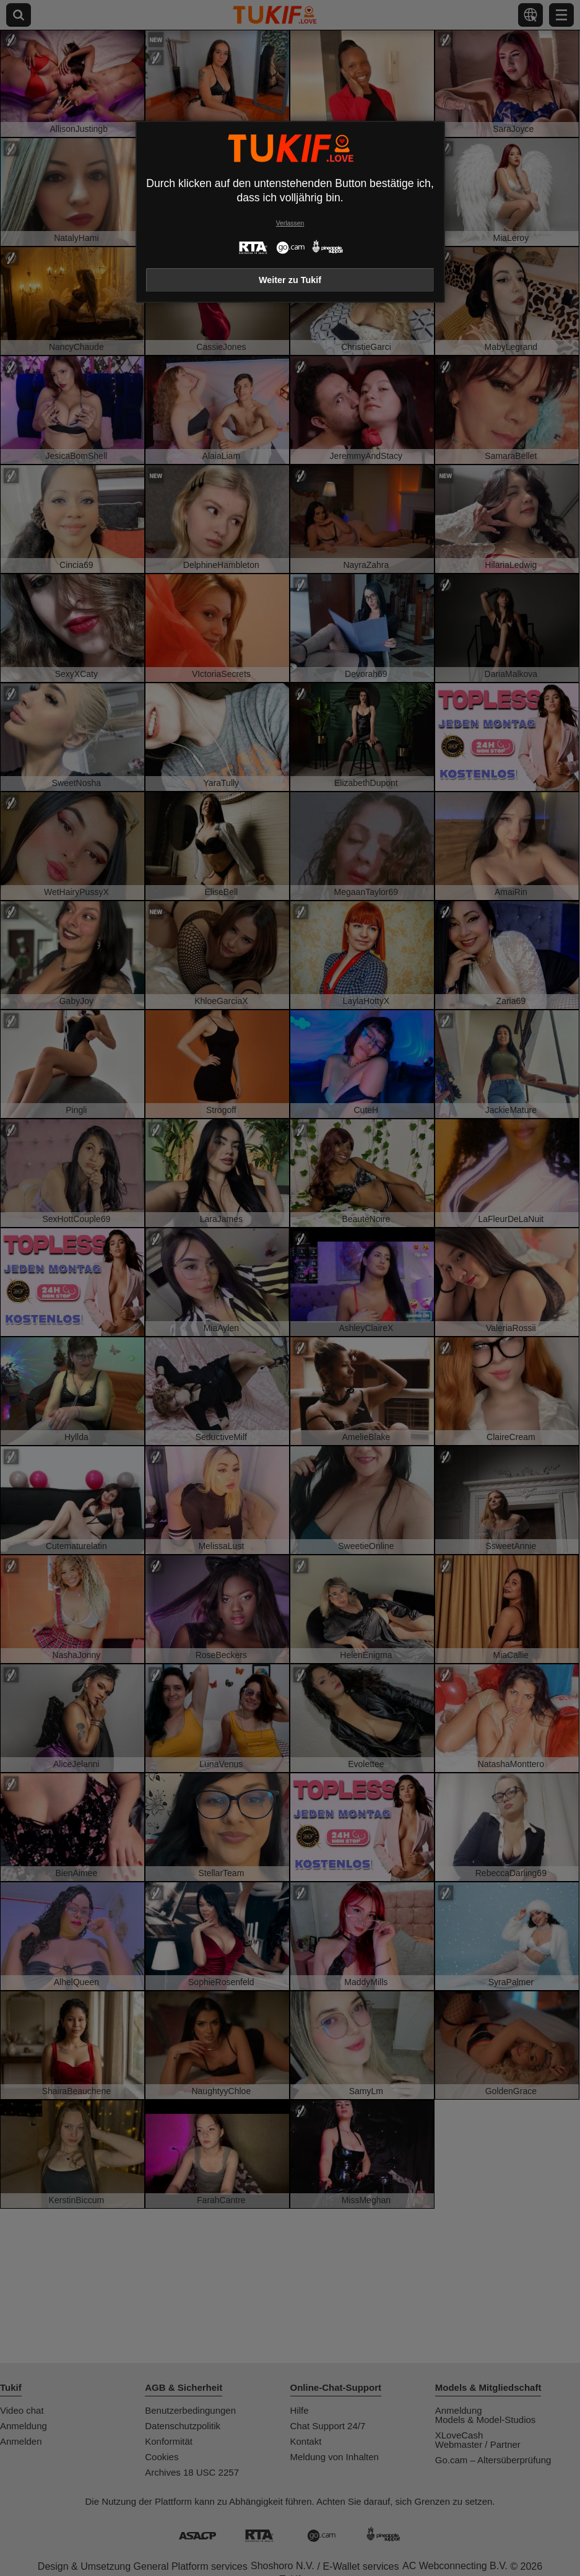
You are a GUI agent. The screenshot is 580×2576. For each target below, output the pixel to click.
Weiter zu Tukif (290, 280)
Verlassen (290, 223)
